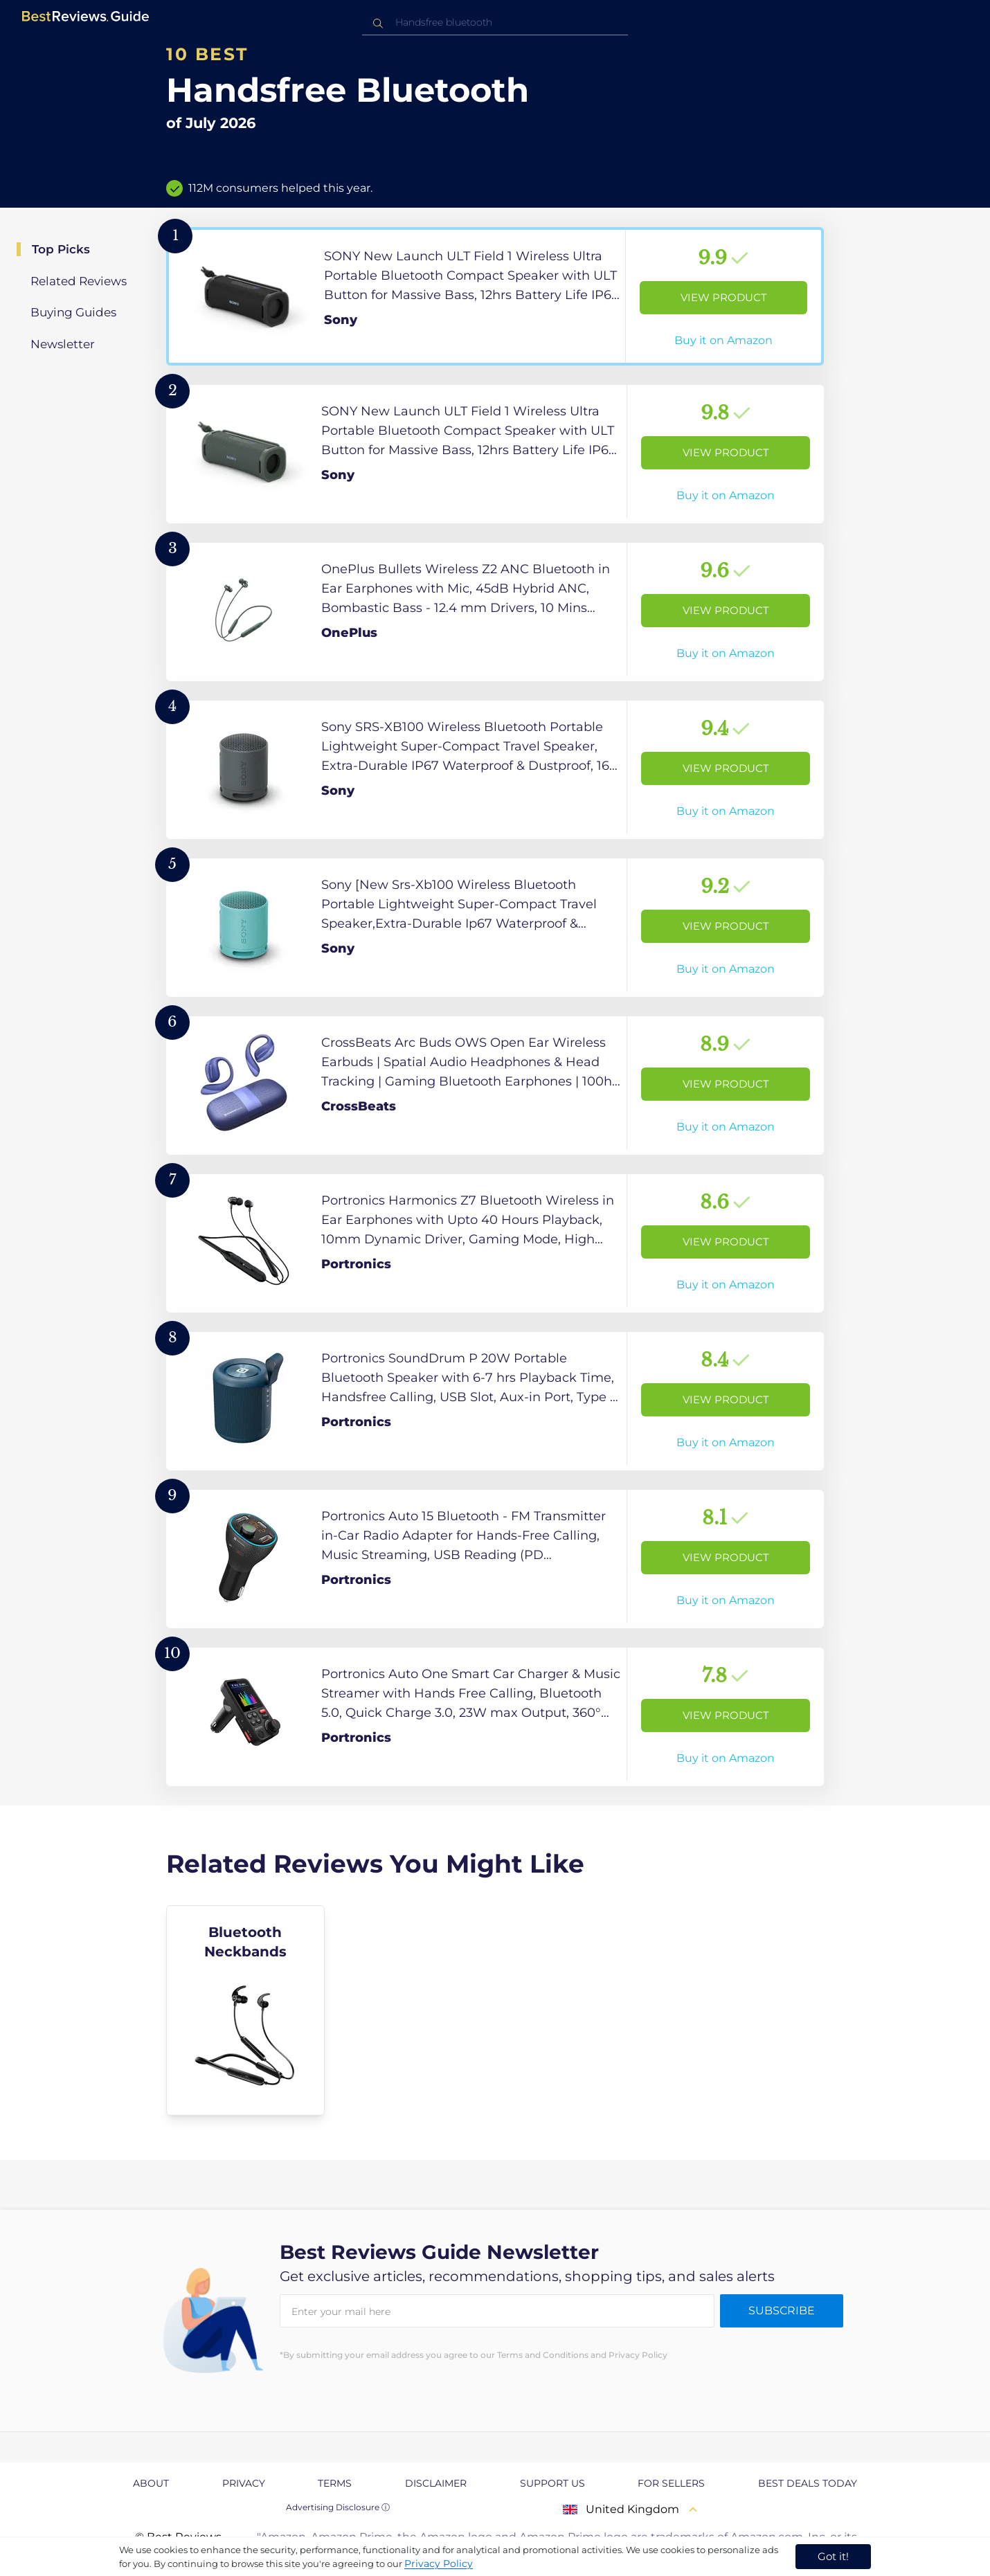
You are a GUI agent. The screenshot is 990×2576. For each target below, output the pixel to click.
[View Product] (495, 296)
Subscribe (781, 2310)
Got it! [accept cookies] (833, 2556)
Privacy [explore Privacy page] (243, 2483)
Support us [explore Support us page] (552, 2483)
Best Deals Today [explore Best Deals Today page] (807, 2483)
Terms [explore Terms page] (335, 2483)
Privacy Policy (438, 2563)
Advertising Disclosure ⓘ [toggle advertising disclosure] (338, 2507)
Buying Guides (73, 312)
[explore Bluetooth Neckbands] (245, 2010)
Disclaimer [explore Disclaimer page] (436, 2483)
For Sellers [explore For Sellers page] (671, 2483)
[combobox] (495, 22)
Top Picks (61, 249)
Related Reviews (78, 281)
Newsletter (62, 344)
